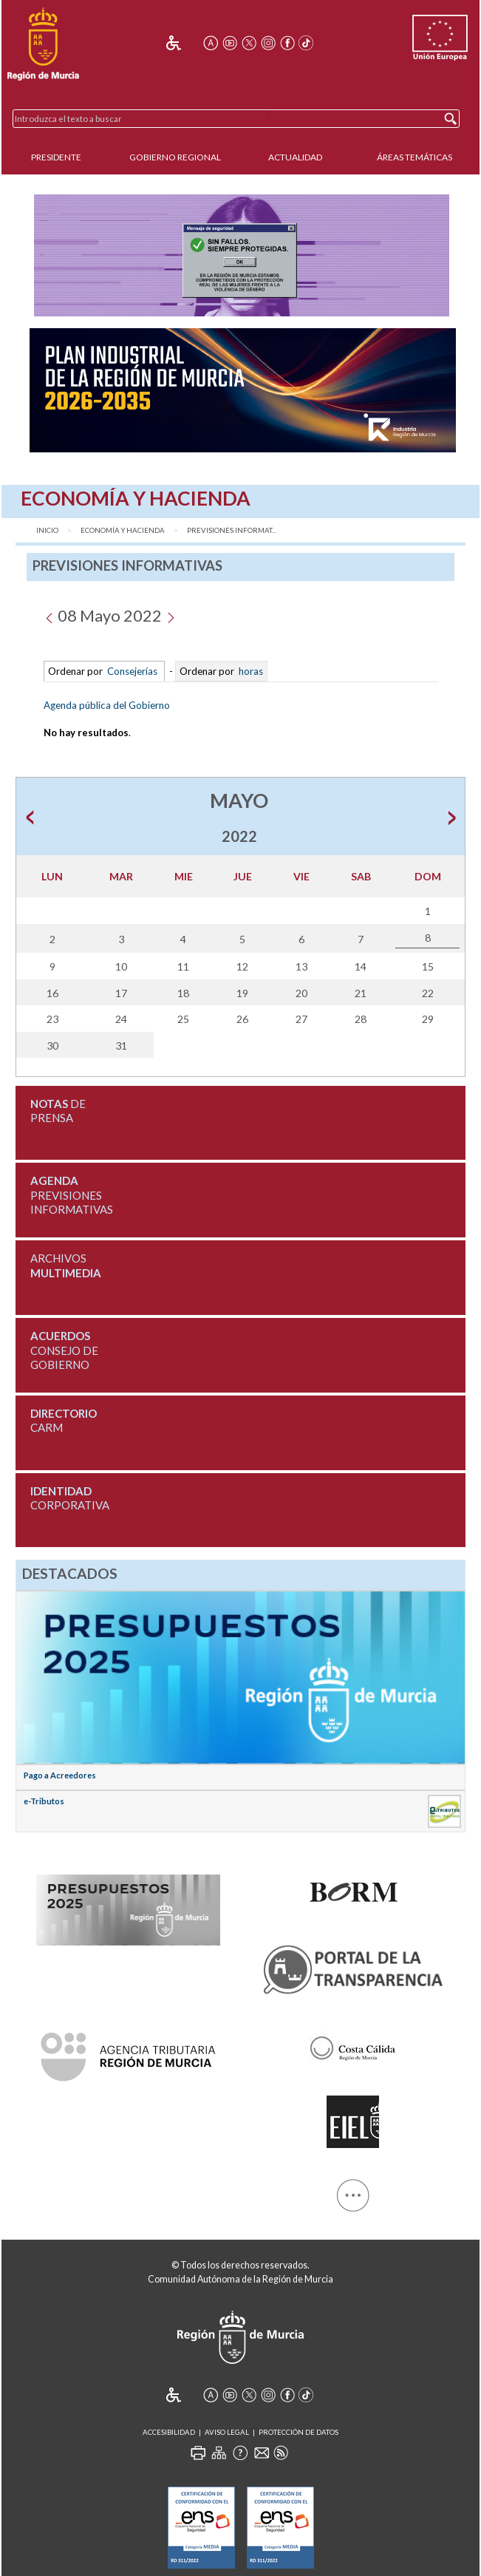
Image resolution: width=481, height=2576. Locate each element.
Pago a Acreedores (60, 1775)
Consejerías (132, 671)
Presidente (56, 157)
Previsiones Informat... (231, 530)
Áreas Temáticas (414, 157)
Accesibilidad (169, 2432)
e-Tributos (44, 1801)
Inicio (47, 530)
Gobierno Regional (175, 157)
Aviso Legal (227, 2432)
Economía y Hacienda (123, 530)
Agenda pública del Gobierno (107, 705)
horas (249, 671)
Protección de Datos (298, 2432)
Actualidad (295, 157)
